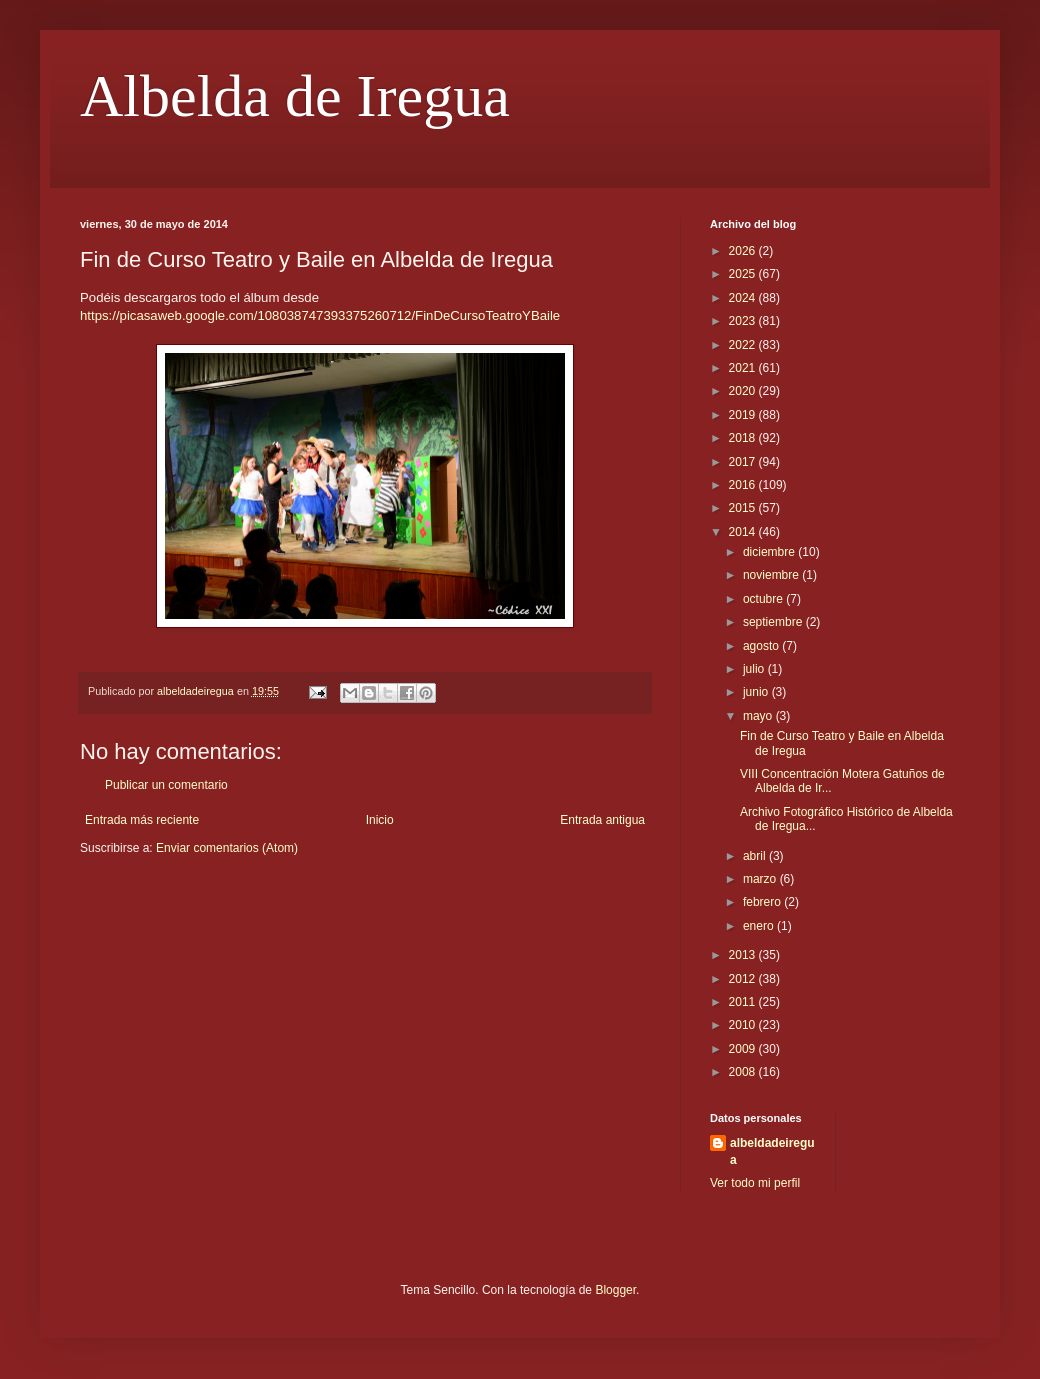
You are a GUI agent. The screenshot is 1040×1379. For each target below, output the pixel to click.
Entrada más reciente (142, 820)
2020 (744, 391)
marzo (761, 879)
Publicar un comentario (166, 785)
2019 (744, 415)
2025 (744, 274)
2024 (744, 298)
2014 (744, 532)
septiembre (774, 622)
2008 (744, 1072)
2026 (744, 251)
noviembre (772, 575)
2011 (744, 1002)
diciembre (770, 552)
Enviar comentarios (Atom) (227, 848)
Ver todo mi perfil (755, 1183)
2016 (744, 485)
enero (760, 926)
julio (755, 669)
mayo (759, 716)
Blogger (615, 1290)
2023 (744, 321)
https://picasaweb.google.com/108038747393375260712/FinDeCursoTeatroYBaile (320, 315)
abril (756, 856)
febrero (763, 902)
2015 (744, 508)
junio (757, 692)
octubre (764, 599)
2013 (744, 955)
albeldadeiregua (772, 1151)
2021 (744, 368)
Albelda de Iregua (295, 96)
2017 (744, 462)
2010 (744, 1025)
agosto (762, 646)
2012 (744, 979)
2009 (744, 1049)
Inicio (380, 820)
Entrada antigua (602, 820)
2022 (744, 345)
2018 (744, 438)
